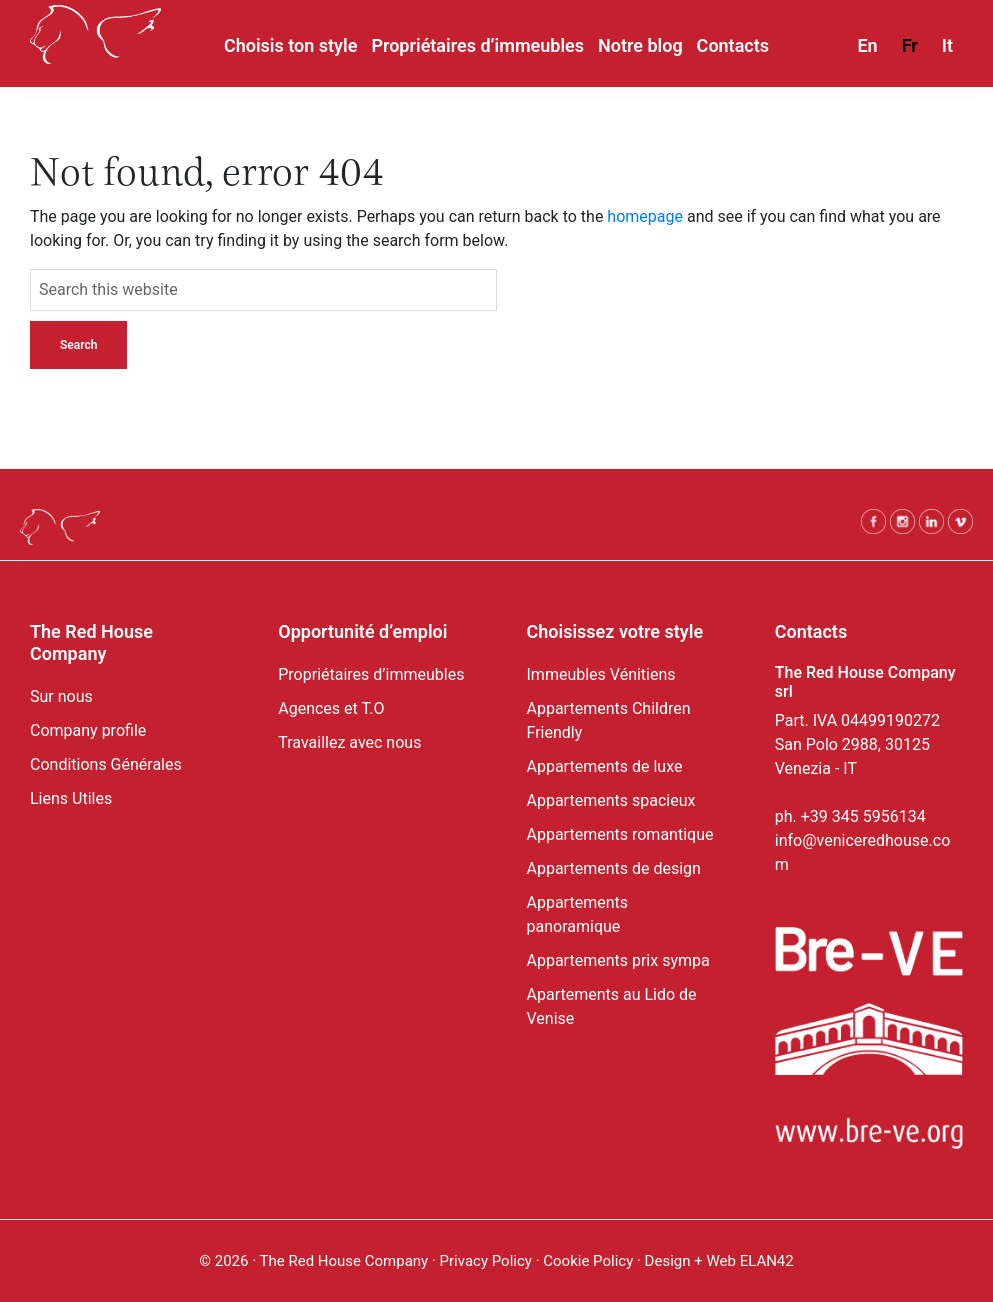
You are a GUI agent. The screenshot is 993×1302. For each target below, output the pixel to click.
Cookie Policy (590, 1261)
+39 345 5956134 (863, 816)
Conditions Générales (106, 764)
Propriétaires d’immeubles (371, 674)
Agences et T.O (331, 708)
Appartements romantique (620, 834)
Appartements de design (614, 868)
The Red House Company (344, 1261)
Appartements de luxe (605, 766)
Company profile (88, 730)
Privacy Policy (486, 1261)
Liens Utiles (71, 798)
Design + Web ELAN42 (719, 1261)
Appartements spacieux (611, 800)
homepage (645, 216)
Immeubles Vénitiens (601, 674)
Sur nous (61, 696)
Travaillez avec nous (349, 742)
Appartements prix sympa (618, 960)
